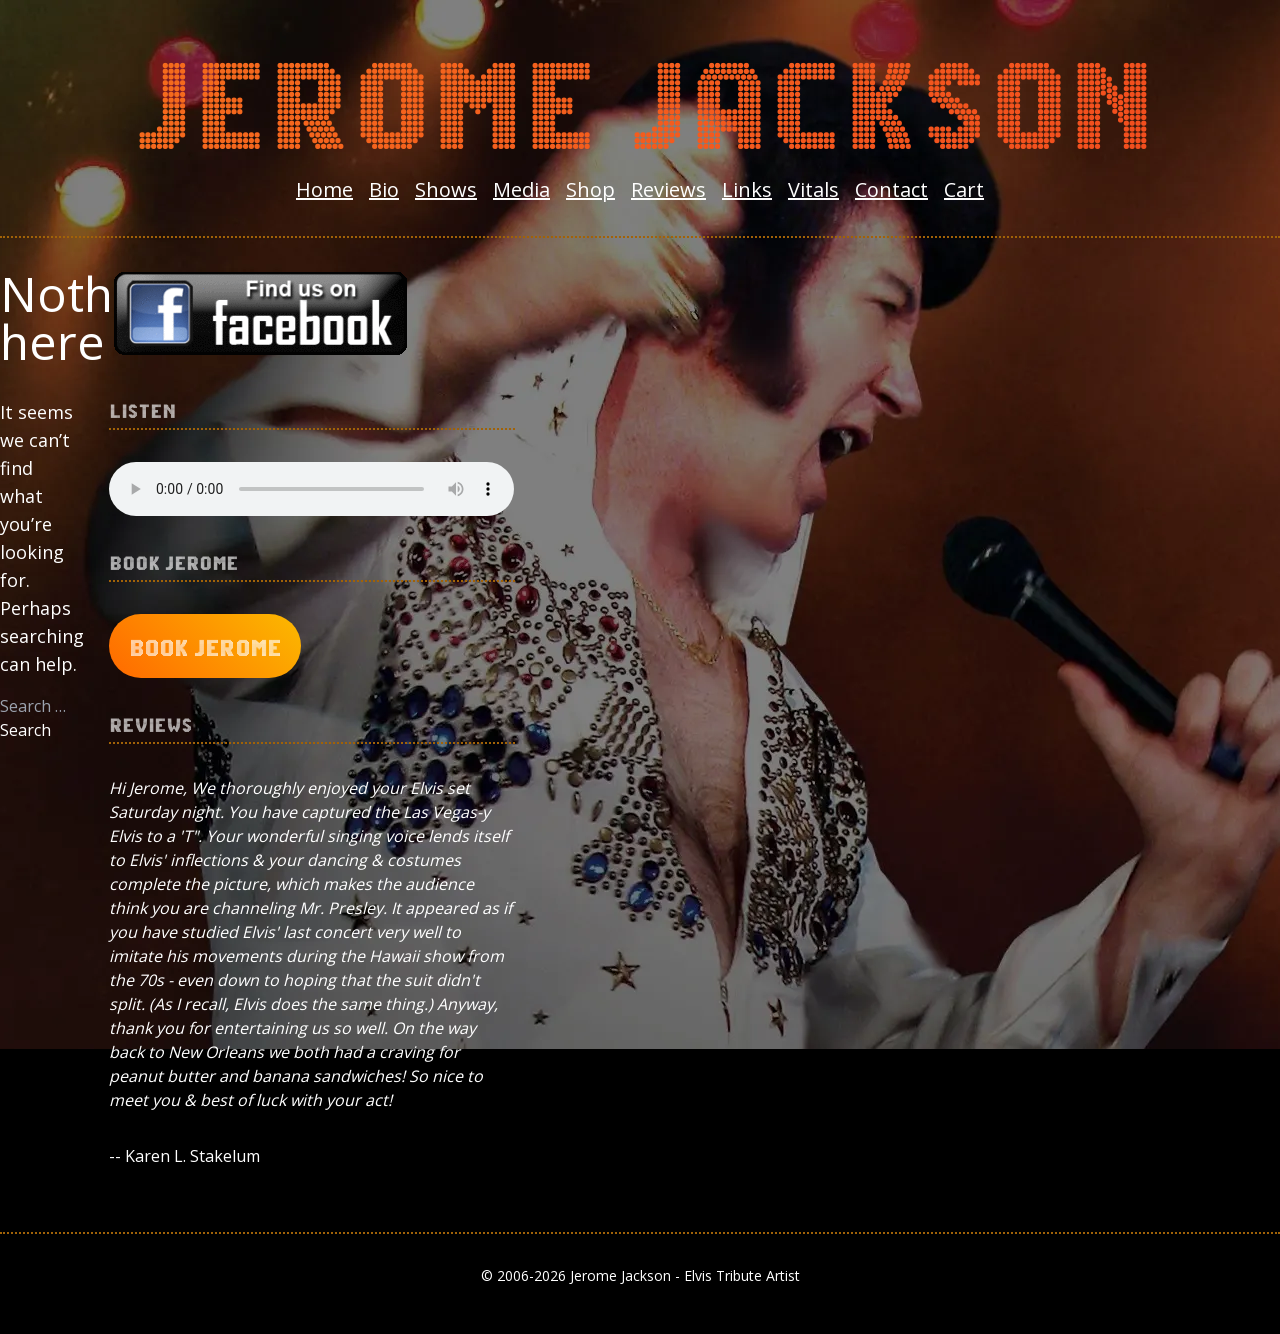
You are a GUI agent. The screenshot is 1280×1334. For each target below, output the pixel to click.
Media (521, 189)
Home (324, 189)
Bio (384, 189)
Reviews (668, 189)
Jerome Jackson (640, 96)
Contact (891, 189)
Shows (446, 189)
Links (747, 189)
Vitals (813, 189)
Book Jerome (205, 646)
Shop (590, 189)
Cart (964, 189)
